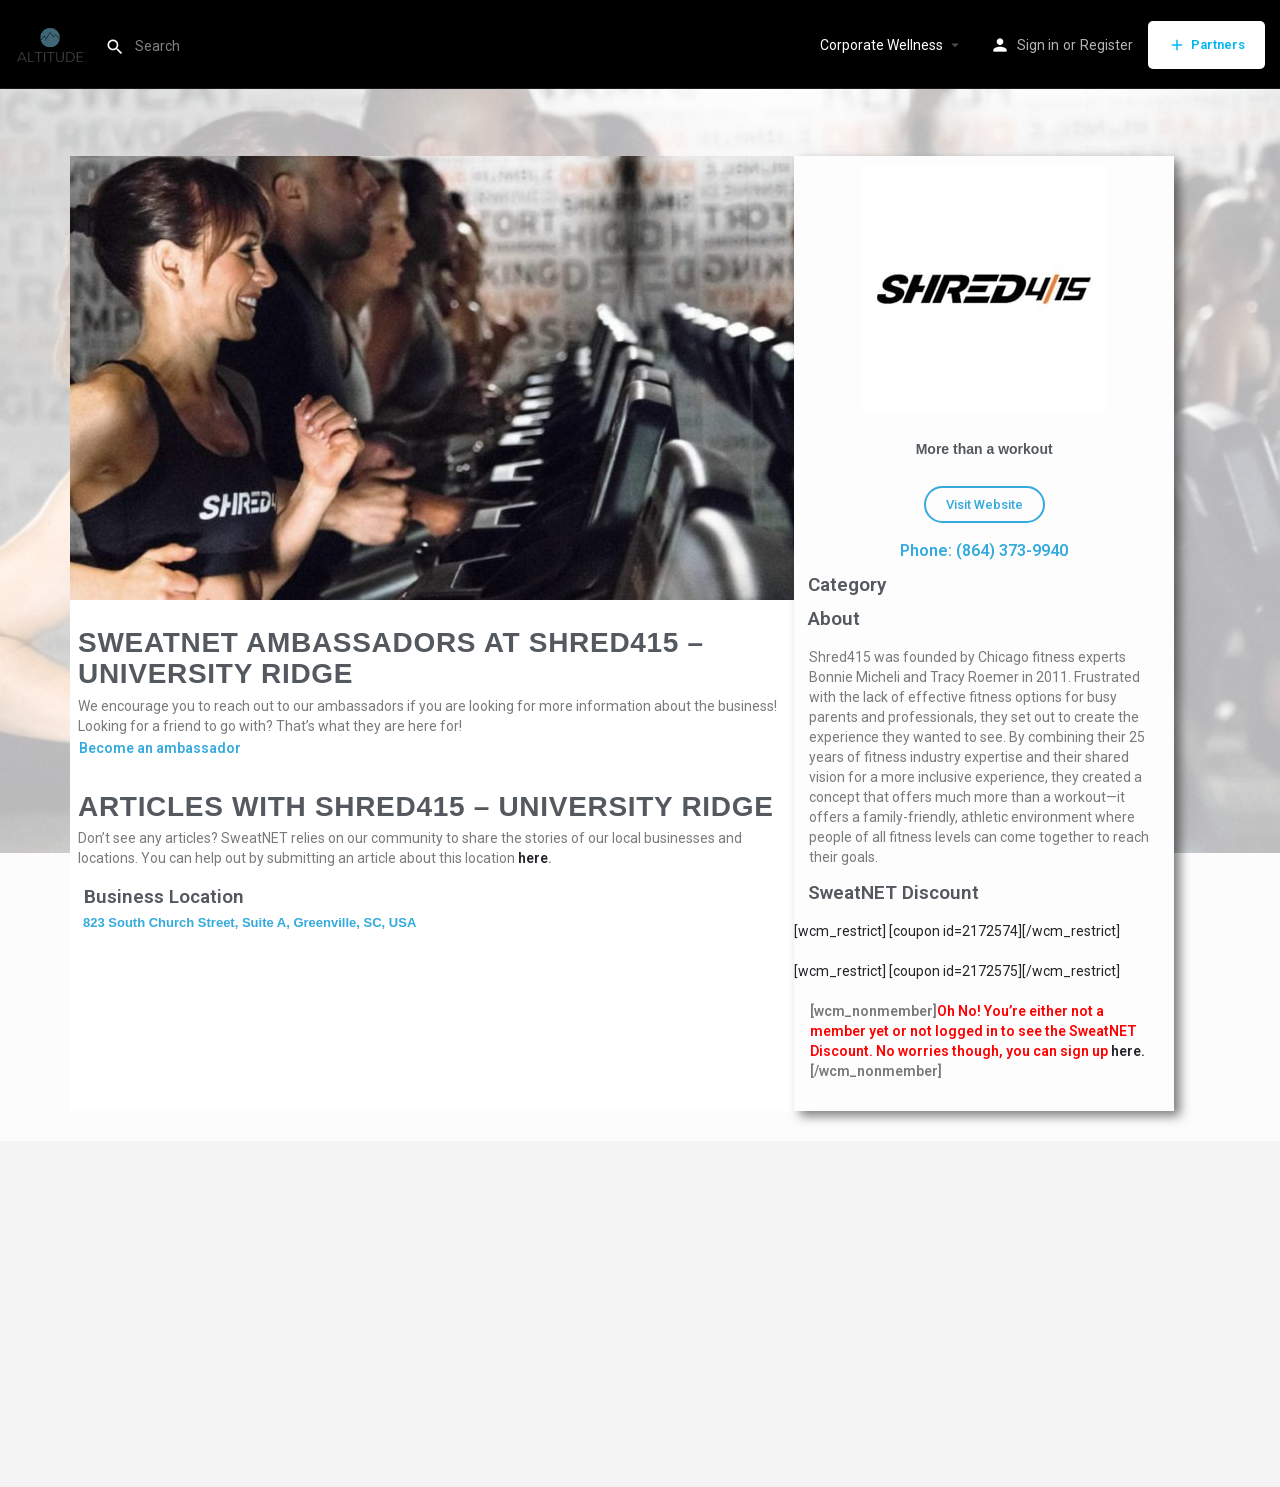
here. (1128, 1051)
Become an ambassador (160, 748)
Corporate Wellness (881, 45)
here (533, 858)
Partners (1206, 45)
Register (1106, 45)
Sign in (1038, 45)
